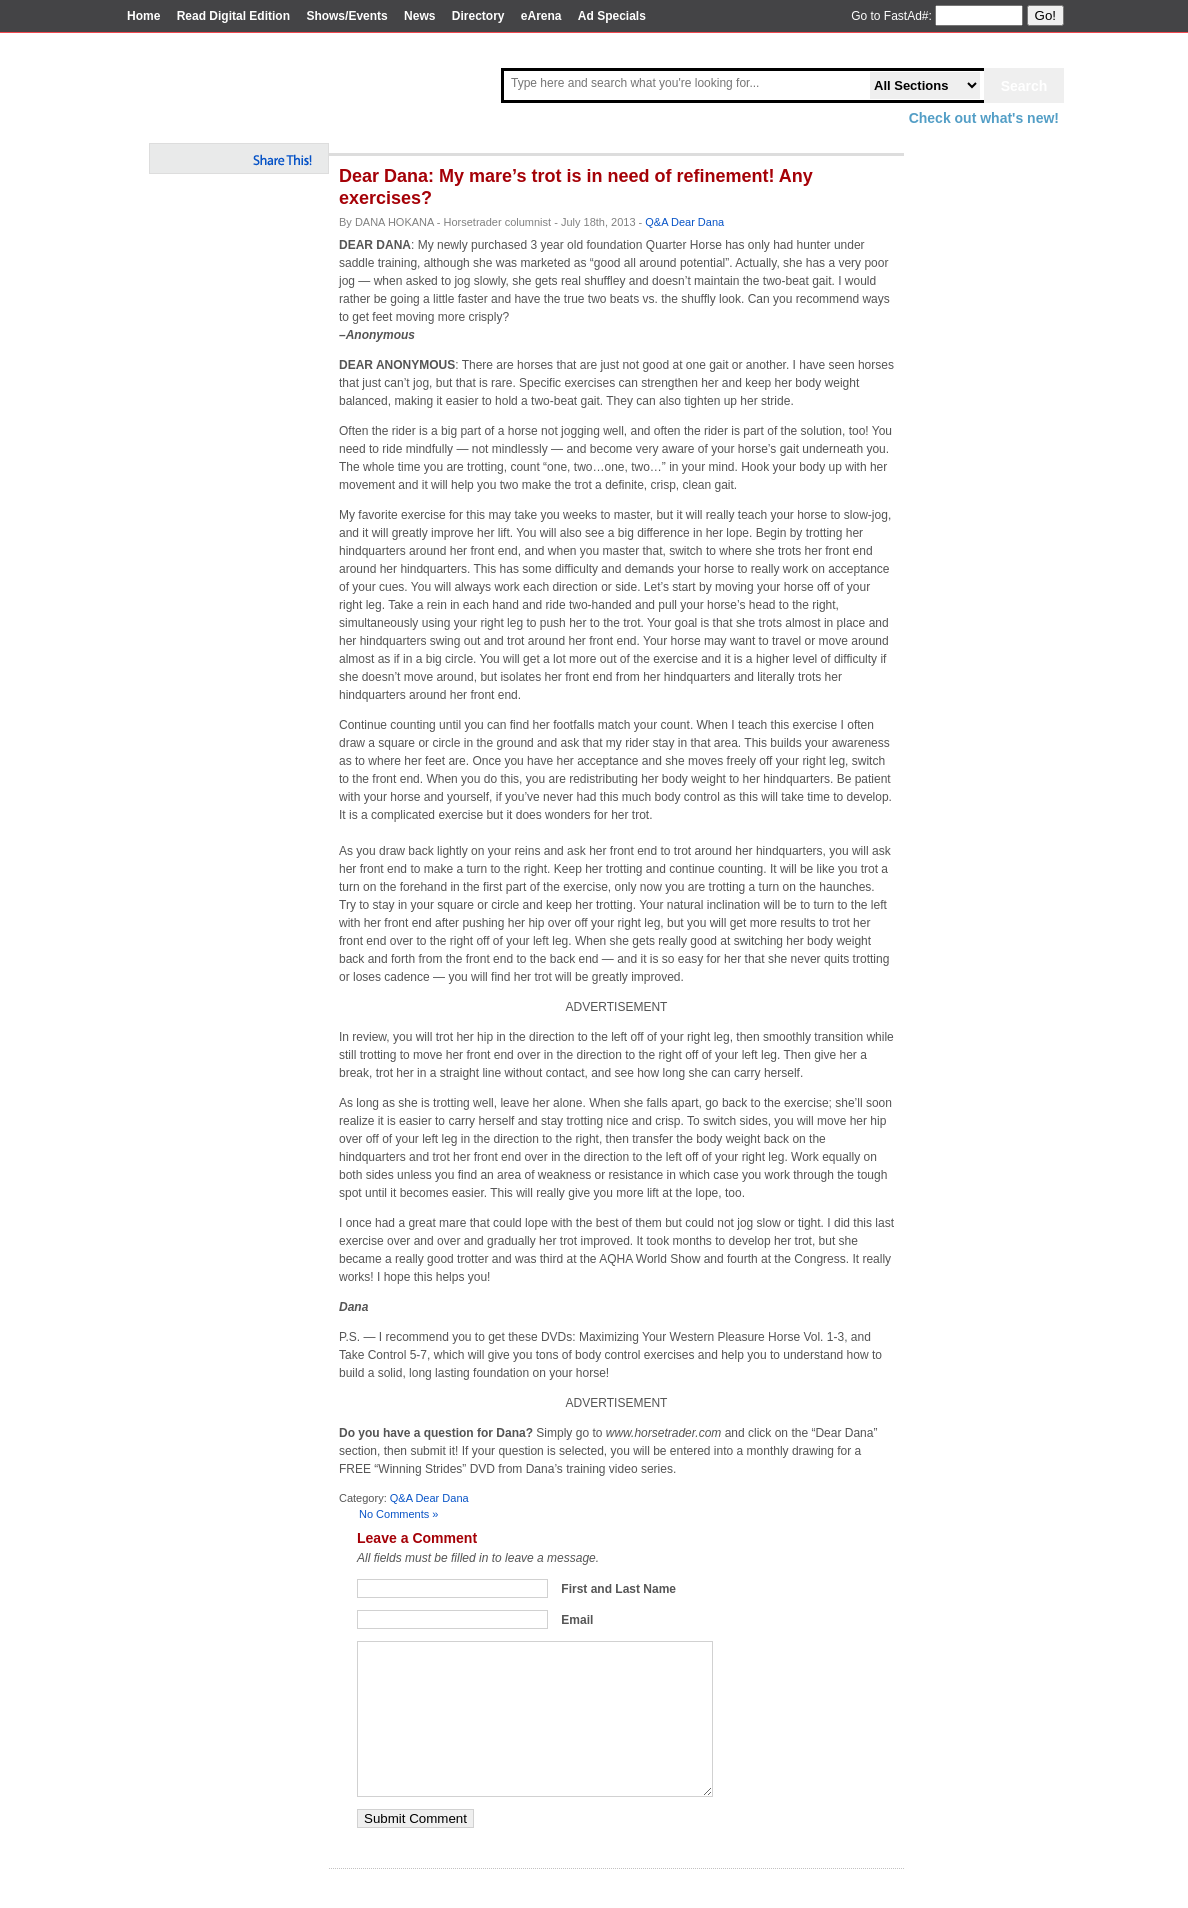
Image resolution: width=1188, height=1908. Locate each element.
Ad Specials (612, 16)
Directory (478, 16)
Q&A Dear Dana (684, 222)
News (419, 16)
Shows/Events (346, 16)
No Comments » (398, 1514)
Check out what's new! (984, 118)
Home (143, 16)
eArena (541, 16)
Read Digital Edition (233, 16)
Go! (1045, 15)
